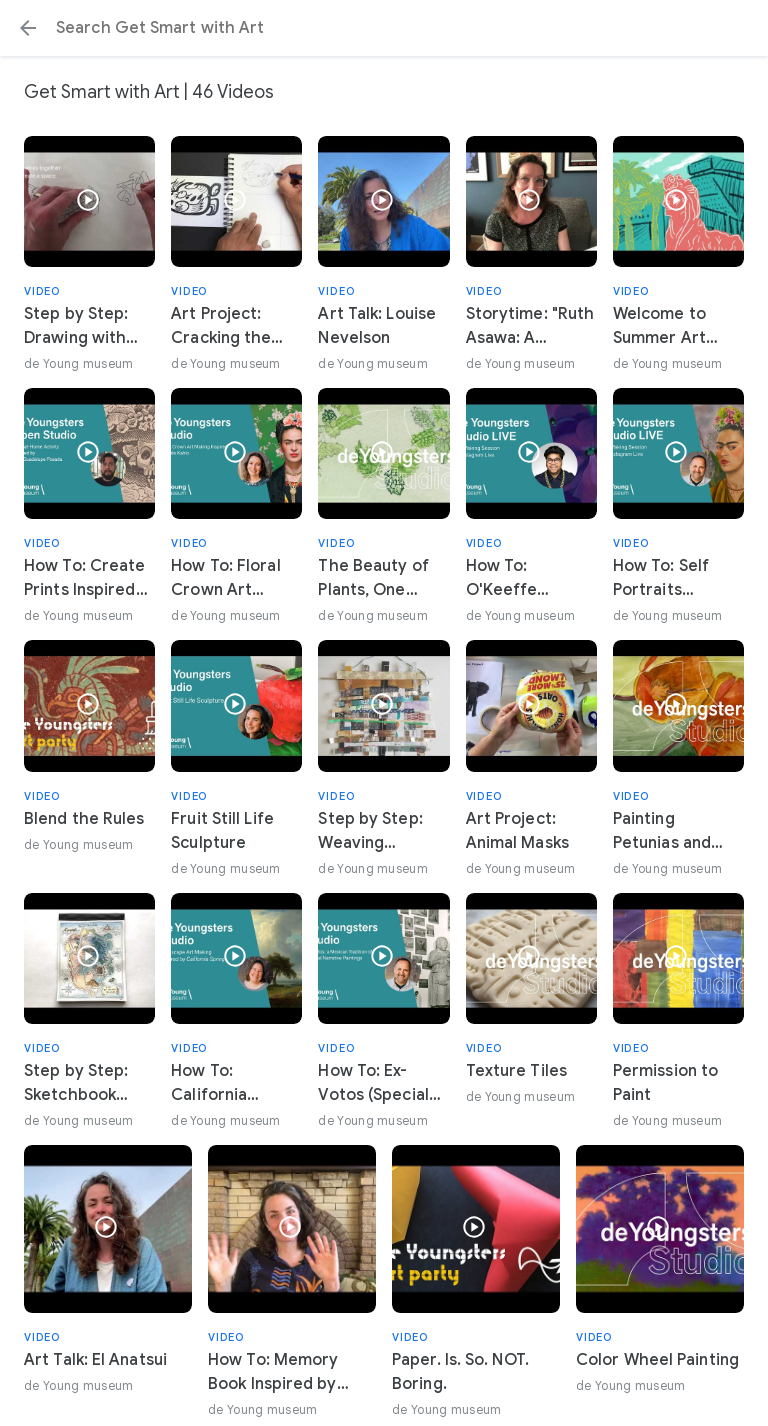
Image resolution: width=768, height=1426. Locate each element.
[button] (28, 28)
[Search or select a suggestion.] (384, 28)
